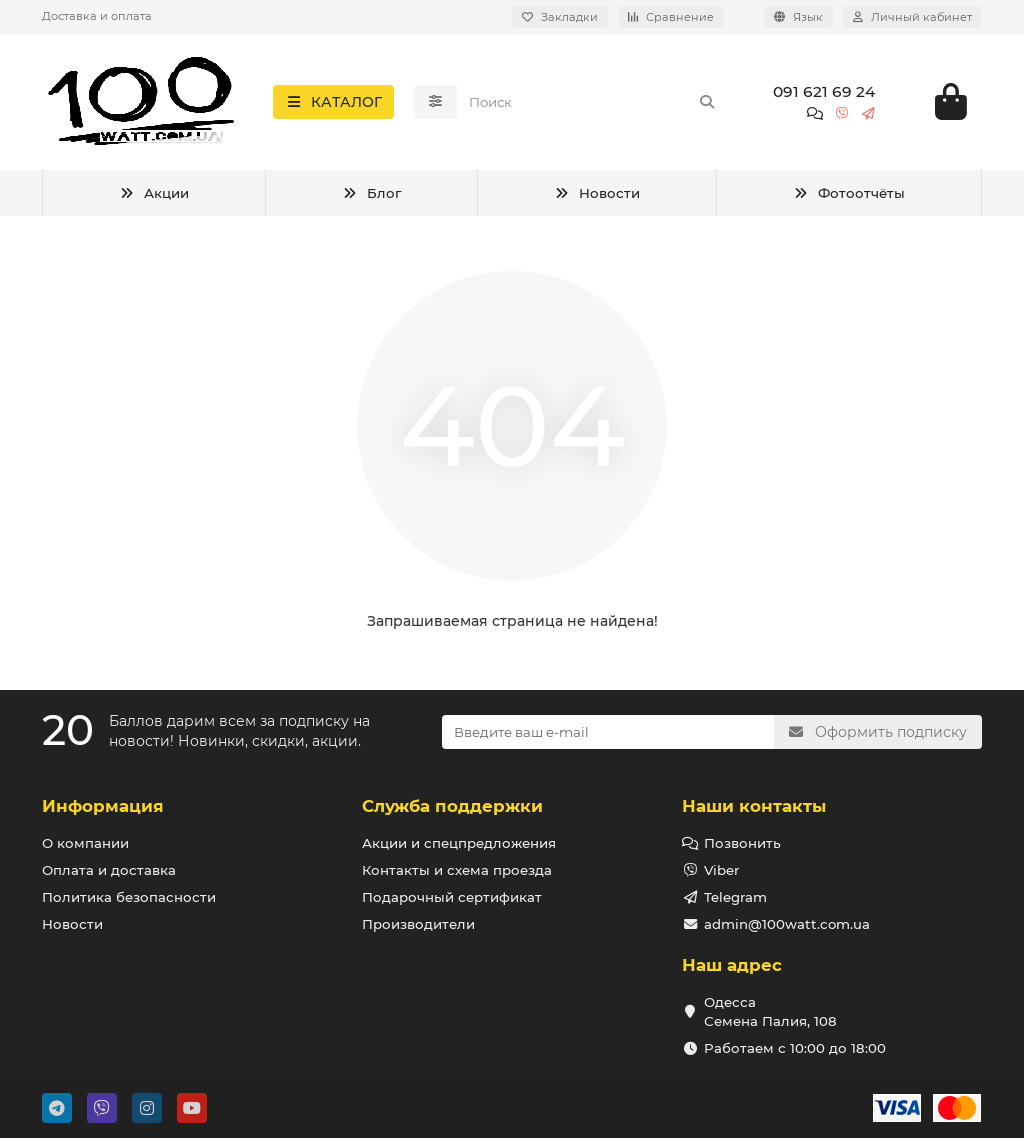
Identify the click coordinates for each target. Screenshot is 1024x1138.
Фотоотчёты (849, 197)
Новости (597, 197)
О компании (85, 843)
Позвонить (742, 843)
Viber (721, 870)
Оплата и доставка (109, 870)
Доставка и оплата (97, 16)
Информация (103, 806)
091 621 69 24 (824, 93)
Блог (371, 197)
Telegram (735, 897)
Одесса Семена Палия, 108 (770, 1011)
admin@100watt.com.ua (787, 924)
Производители (418, 924)
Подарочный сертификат (452, 897)
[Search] (593, 104)
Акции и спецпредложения (459, 843)
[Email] (608, 732)
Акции (154, 197)
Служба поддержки (452, 806)
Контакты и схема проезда (457, 870)
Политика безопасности (129, 897)
